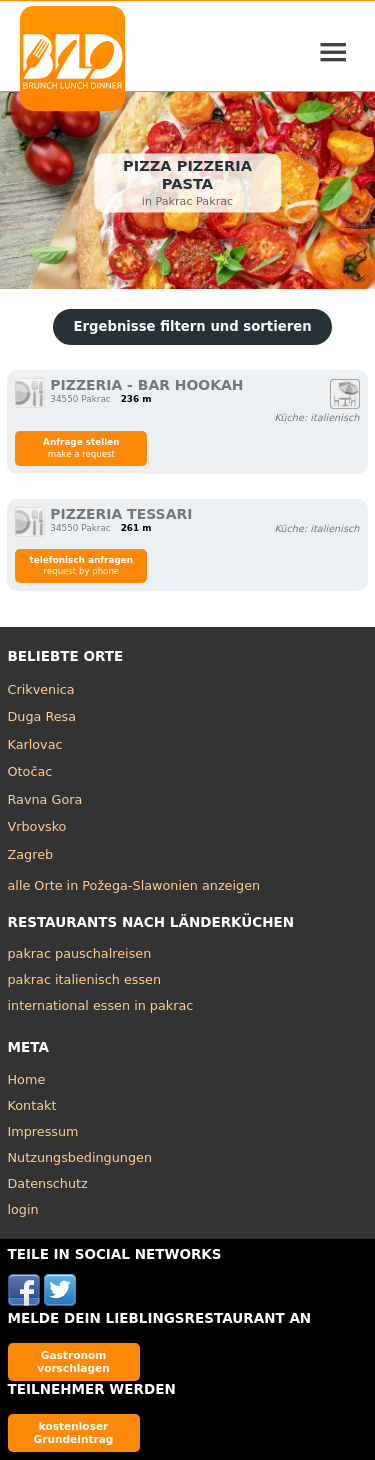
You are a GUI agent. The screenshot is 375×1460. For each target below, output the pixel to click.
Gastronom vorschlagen (73, 1361)
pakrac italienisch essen (85, 979)
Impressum (43, 1131)
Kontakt (32, 1105)
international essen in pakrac (101, 1005)
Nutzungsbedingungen (80, 1157)
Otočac (30, 771)
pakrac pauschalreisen (80, 953)
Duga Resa (42, 716)
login (23, 1209)
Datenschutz (48, 1183)
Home (27, 1079)
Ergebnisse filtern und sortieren (192, 326)
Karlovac (35, 744)
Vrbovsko (37, 826)
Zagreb (31, 854)
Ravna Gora (45, 799)
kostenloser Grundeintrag (74, 1432)
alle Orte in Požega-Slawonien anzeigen (134, 885)
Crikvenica (41, 689)
